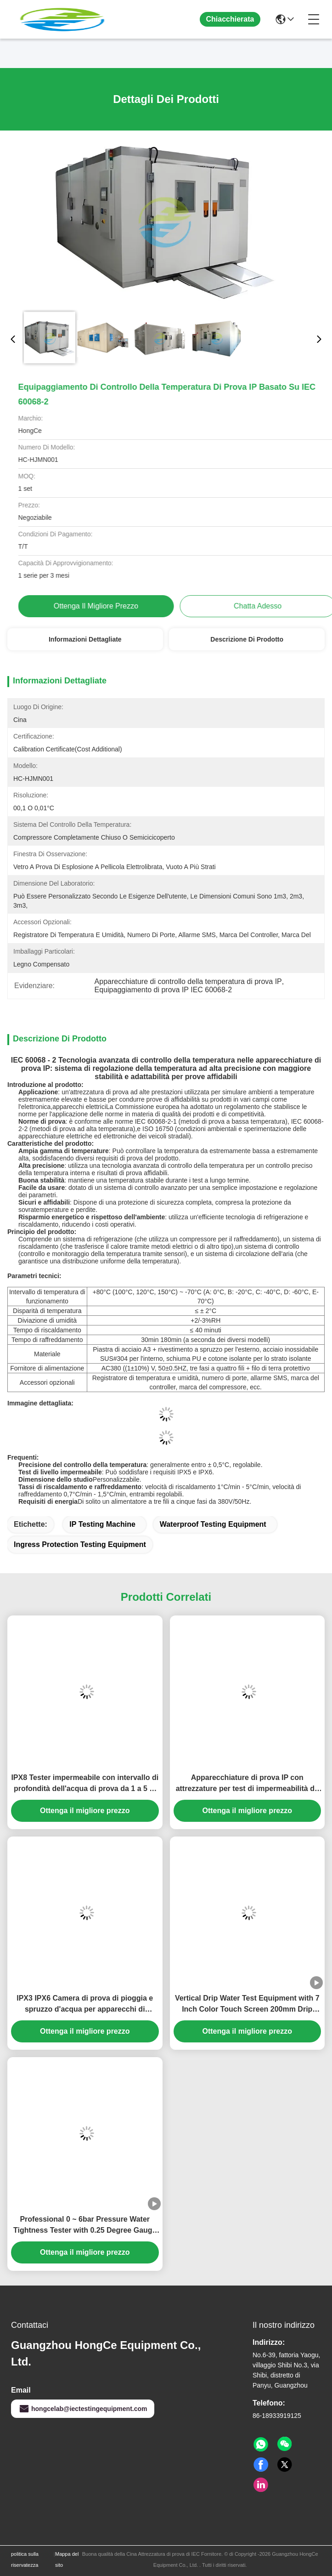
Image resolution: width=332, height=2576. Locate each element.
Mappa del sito (67, 2559)
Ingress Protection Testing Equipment (80, 1544)
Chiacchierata (230, 19)
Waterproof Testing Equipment (213, 1524)
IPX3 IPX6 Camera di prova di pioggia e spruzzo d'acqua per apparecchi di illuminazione (85, 2004)
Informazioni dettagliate (85, 639)
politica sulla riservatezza (25, 2559)
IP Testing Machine (102, 1524)
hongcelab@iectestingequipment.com (82, 2409)
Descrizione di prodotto (246, 639)
